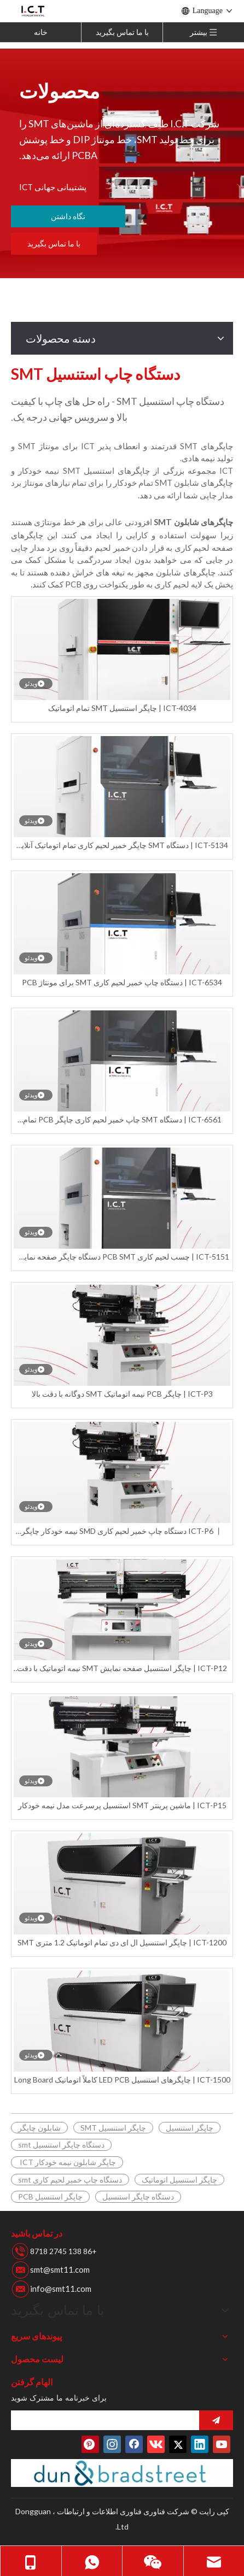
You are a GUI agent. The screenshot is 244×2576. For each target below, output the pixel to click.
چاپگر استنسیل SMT (113, 2127)
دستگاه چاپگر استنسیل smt (61, 2144)
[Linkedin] (199, 2444)
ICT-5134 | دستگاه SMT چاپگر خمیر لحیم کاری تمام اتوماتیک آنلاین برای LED (122, 845)
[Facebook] (134, 2444)
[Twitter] (178, 2444)
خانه (41, 32)
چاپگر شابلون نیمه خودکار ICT (67, 2162)
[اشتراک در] (216, 2420)
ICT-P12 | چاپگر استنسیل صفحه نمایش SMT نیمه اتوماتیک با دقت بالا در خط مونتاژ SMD (122, 1668)
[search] (141, 2420)
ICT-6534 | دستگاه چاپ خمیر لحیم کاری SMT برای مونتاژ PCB (122, 982)
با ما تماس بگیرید (122, 32)
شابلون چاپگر (39, 2127)
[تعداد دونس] (122, 2473)
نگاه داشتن (68, 216)
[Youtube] (221, 2444)
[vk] (156, 2444)
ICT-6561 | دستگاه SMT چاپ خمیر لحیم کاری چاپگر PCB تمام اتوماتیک (122, 1120)
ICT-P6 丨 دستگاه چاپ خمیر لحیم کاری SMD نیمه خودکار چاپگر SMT (122, 1531)
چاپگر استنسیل (189, 2127)
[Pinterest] (90, 2444)
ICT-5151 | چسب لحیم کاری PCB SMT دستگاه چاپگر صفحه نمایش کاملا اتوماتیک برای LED (122, 1257)
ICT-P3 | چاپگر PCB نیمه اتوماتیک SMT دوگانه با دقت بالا (122, 1393)
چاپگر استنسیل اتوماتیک (179, 2179)
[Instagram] (112, 2444)
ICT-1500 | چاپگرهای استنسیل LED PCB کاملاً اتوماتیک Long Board (122, 2079)
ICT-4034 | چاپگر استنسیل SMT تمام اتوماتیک (122, 708)
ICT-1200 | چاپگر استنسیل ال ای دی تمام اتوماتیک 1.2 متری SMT (122, 1942)
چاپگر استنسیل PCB (50, 2196)
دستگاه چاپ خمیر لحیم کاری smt (70, 2179)
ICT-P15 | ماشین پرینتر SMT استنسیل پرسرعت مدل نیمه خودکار (122, 1805)
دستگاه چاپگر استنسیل (138, 2196)
